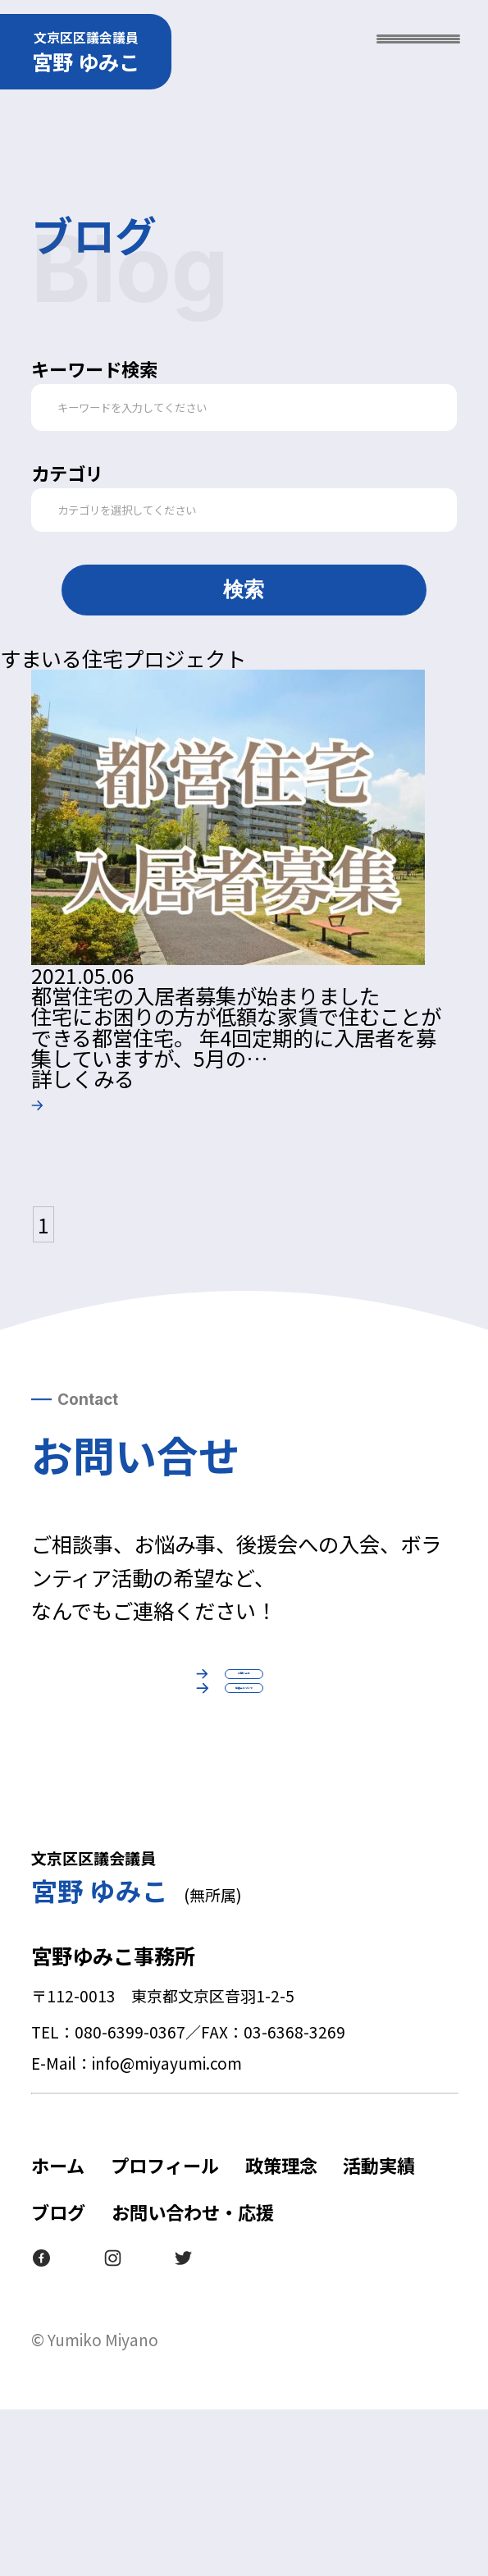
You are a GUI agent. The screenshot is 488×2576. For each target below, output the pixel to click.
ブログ (58, 2378)
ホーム (57, 2331)
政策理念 (281, 2331)
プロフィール (165, 2331)
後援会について (243, 1822)
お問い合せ (244, 1705)
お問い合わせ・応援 (193, 2378)
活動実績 (379, 2331)
